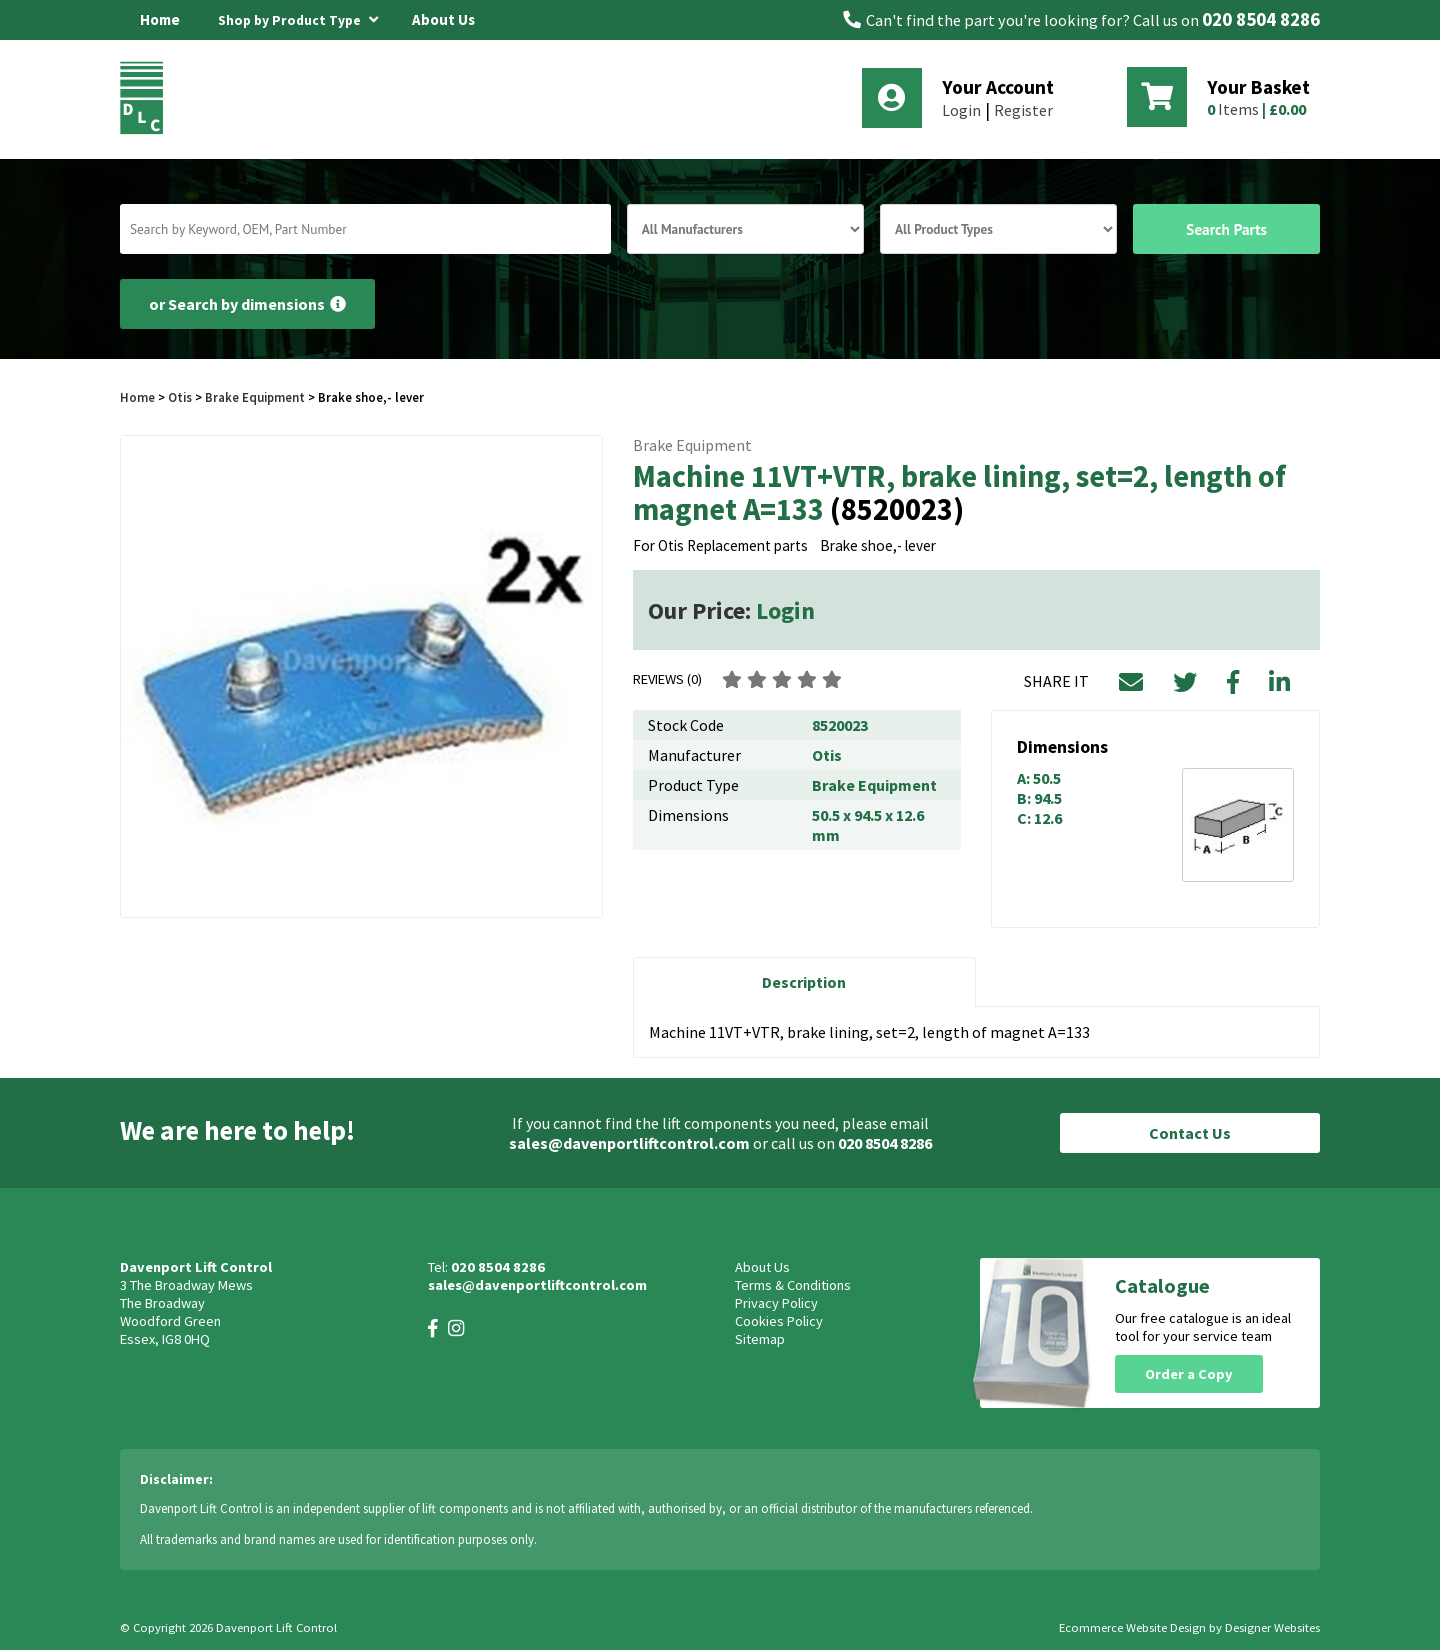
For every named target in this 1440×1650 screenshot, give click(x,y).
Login (961, 110)
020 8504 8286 (1261, 19)
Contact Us (1190, 1133)
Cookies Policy (779, 1321)
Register (1023, 110)
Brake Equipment (255, 397)
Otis (181, 397)
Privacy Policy (776, 1303)
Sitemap (760, 1339)
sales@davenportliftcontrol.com (629, 1143)
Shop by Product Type (298, 17)
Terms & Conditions (793, 1285)
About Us (443, 19)
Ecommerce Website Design (1132, 1627)
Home (160, 19)
